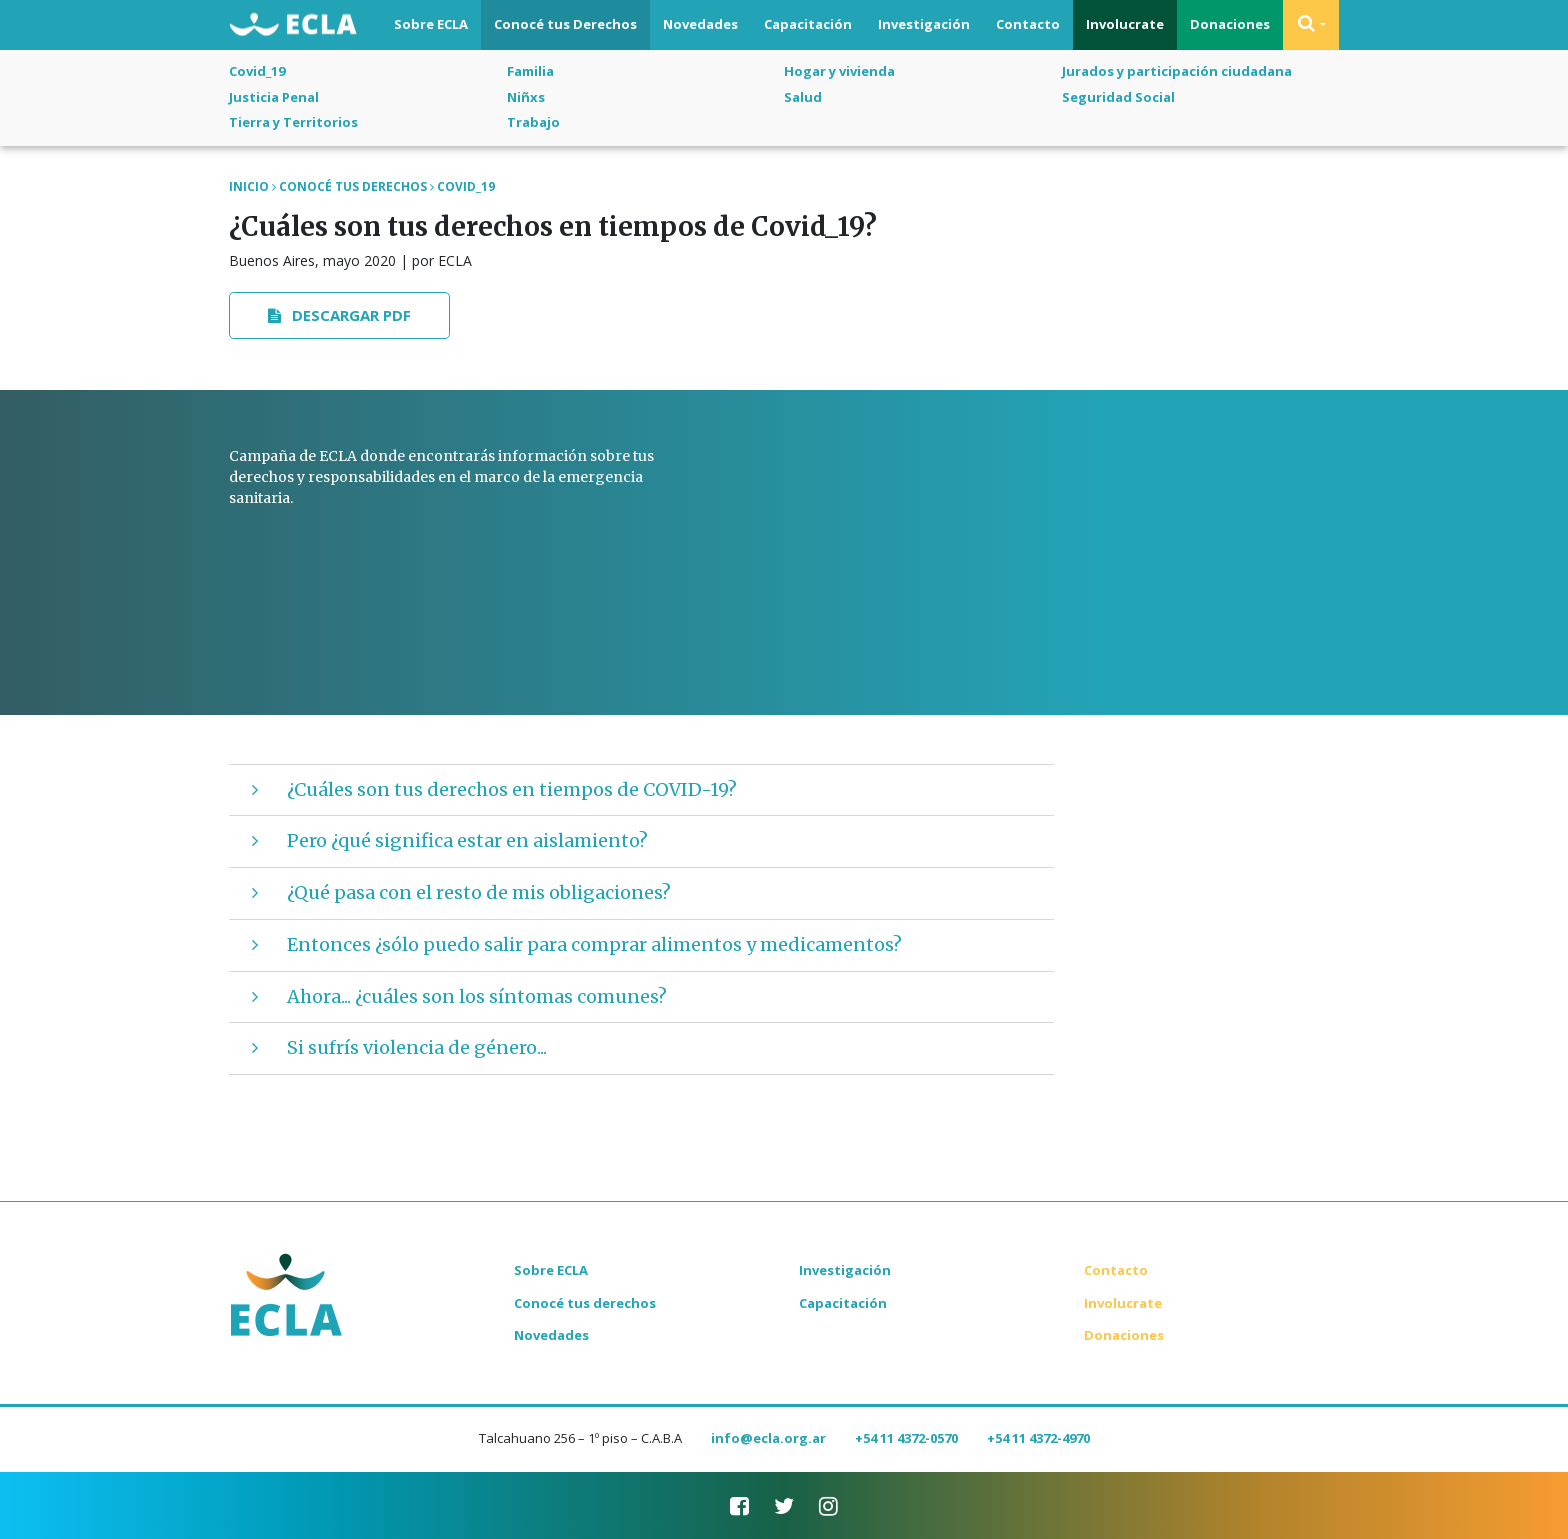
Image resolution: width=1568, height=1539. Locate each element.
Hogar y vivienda (839, 71)
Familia (530, 71)
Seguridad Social (1118, 97)
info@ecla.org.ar (768, 1438)
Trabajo (533, 122)
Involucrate (1125, 24)
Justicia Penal (274, 97)
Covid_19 (257, 71)
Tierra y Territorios (293, 122)
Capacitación (808, 24)
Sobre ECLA (431, 24)
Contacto (1028, 24)
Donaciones (1230, 24)
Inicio (249, 186)
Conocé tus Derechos (565, 24)
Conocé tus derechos (585, 1303)
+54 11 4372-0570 (906, 1438)
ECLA (293, 26)
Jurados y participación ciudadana (1177, 71)
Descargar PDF (340, 315)
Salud (803, 97)
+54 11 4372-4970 (1038, 1438)
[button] (1311, 25)
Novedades (700, 24)
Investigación (924, 24)
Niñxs (526, 97)
